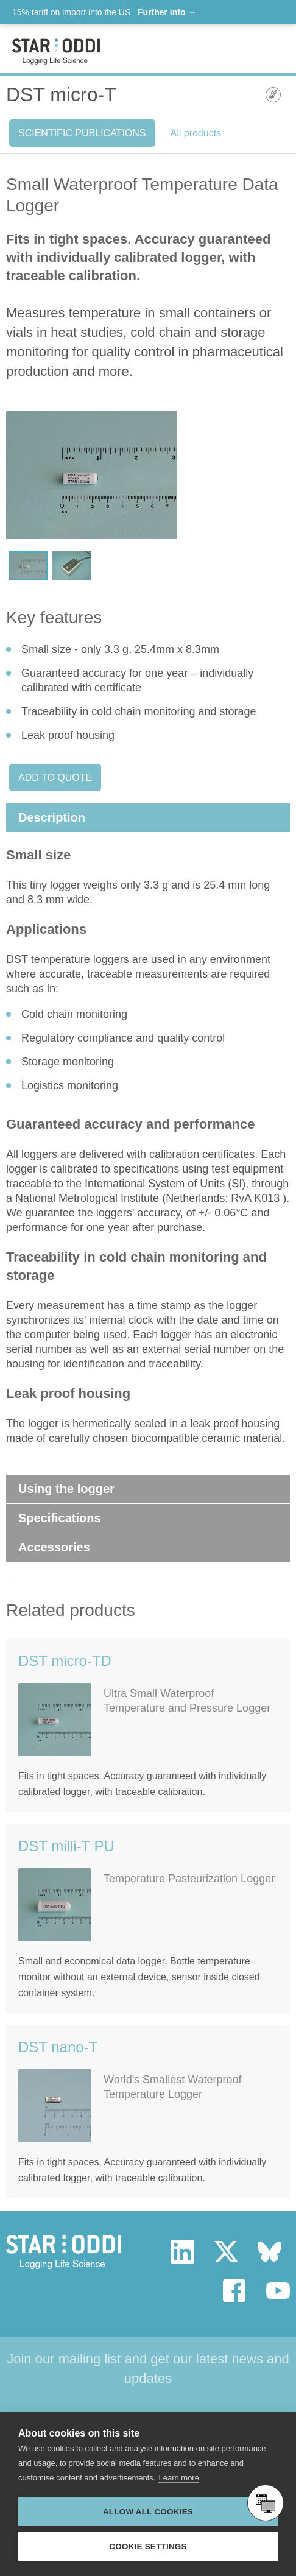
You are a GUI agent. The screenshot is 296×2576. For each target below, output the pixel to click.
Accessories (54, 1547)
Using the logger (66, 1488)
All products (196, 133)
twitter (226, 2252)
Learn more (178, 2477)
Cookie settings (148, 2546)
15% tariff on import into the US (104, 12)
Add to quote (55, 777)
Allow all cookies (148, 2511)
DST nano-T (57, 2047)
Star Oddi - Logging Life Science (63, 2252)
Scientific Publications (82, 133)
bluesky (269, 2252)
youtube (278, 2291)
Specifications (59, 1518)
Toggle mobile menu (273, 49)
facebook (235, 2291)
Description (51, 817)
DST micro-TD (64, 1661)
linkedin (182, 2252)
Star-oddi (56, 51)
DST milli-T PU (66, 1846)
